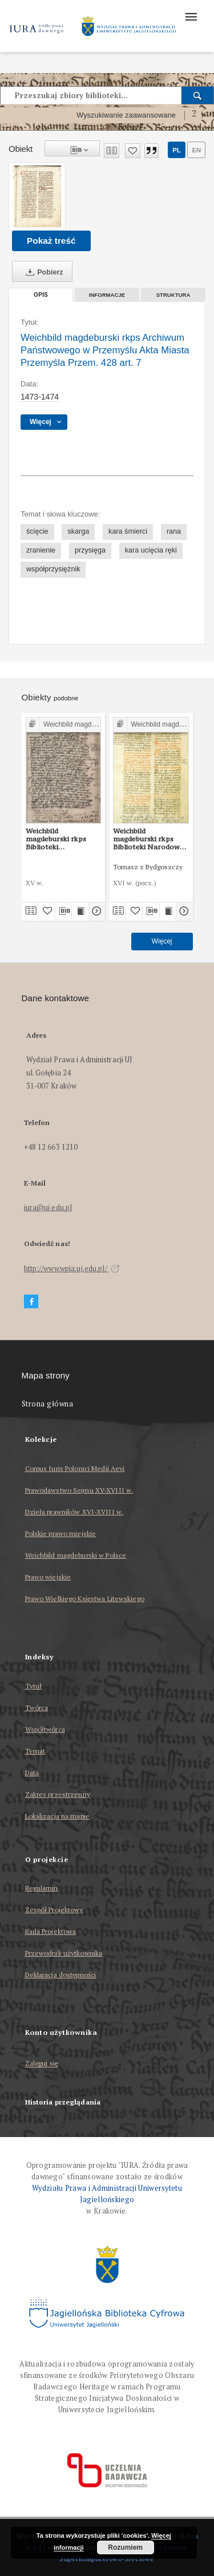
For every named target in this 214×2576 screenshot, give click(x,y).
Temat (35, 1751)
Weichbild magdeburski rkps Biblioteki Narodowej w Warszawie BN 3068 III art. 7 (150, 839)
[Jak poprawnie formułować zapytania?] (194, 115)
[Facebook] (31, 1302)
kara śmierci (127, 531)
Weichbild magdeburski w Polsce (76, 1555)
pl (176, 150)
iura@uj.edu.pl (48, 1207)
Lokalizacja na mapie (57, 1816)
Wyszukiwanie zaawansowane (126, 115)
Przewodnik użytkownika (64, 1953)
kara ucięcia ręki (151, 550)
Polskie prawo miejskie (60, 1533)
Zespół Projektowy (54, 1909)
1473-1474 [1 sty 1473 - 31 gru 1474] (40, 396)
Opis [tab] (41, 295)
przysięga (90, 550)
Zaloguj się (42, 2063)
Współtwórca (45, 1729)
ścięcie (37, 531)
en (196, 150)
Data (32, 1772)
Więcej (162, 941)
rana (174, 531)
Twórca (37, 1707)
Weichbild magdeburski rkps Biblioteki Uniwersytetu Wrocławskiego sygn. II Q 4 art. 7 (62, 839)
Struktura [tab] (173, 295)
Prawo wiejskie (48, 1577)
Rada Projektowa (50, 1931)
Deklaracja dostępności (60, 1974)
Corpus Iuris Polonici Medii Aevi (75, 1468)
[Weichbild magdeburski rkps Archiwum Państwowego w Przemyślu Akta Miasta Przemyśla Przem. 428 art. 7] (37, 196)
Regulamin (41, 1888)
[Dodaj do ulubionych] (132, 150)
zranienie (40, 550)
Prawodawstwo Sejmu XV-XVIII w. (79, 1490)
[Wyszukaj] (197, 95)
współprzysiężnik (53, 569)
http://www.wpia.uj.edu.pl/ (72, 1268)
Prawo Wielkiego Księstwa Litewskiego (84, 1598)
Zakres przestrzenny (57, 1794)
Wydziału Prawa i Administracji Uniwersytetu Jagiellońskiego (107, 2193)
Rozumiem (125, 2547)
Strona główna (48, 1404)
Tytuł (33, 1686)
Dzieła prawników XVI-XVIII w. (74, 1511)
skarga (78, 531)
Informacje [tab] (107, 295)
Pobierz (42, 272)
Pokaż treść (51, 240)
